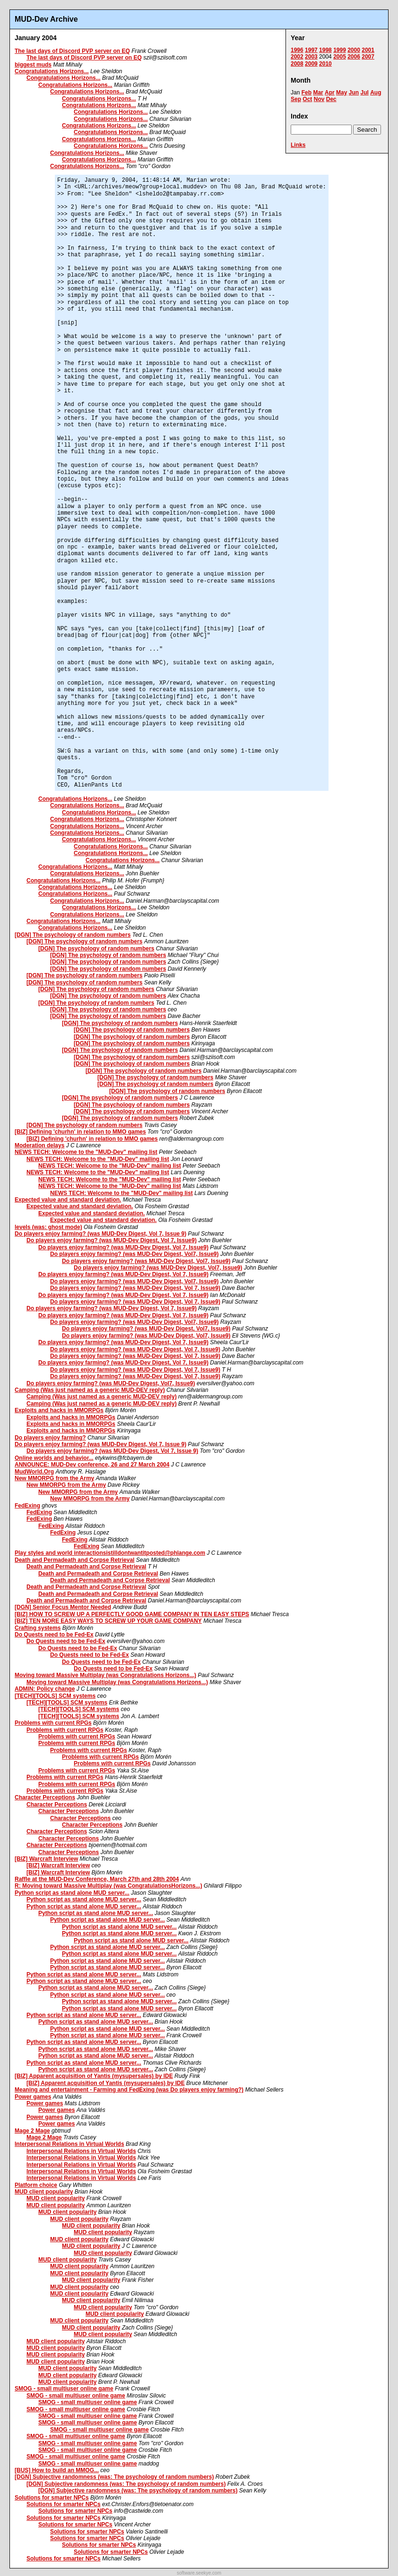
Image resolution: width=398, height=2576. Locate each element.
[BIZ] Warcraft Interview (46, 1859)
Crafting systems (38, 1628)
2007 (368, 56)
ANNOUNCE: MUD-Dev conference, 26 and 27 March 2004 (92, 1464)
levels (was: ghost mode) (48, 1227)
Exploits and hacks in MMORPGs (59, 1410)
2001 (368, 50)
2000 (353, 50)
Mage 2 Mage (32, 2130)
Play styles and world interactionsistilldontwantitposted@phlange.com (110, 1553)
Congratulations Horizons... (52, 71)
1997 (311, 50)
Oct (307, 99)
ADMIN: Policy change (45, 1689)
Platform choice (36, 2185)
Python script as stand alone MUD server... (72, 1893)
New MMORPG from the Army (54, 1478)
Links (298, 145)
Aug (375, 92)
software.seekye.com (199, 2573)
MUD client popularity (44, 2191)
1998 (325, 50)
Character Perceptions (45, 1797)
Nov (319, 99)
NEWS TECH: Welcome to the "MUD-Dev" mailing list (86, 1152)
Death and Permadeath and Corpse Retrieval (74, 1560)
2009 (311, 63)
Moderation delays (39, 1145)
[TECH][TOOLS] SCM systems (55, 1696)
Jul (364, 92)
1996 (297, 50)
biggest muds (33, 64)
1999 (339, 50)
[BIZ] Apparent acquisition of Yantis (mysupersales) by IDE (94, 2076)
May (341, 92)
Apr (330, 92)
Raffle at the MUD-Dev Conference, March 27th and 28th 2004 (97, 1879)
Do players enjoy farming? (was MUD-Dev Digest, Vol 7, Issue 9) (100, 1233)
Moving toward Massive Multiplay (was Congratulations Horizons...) (105, 1675)
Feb (306, 92)
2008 (297, 63)
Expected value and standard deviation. (68, 1199)
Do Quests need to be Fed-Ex (54, 1634)
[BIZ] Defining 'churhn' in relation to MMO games (80, 1131)
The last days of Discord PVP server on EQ (72, 51)
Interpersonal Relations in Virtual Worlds (69, 2144)
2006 (353, 56)
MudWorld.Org (34, 1471)
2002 (297, 56)
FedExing (27, 1505)
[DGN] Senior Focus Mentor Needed (63, 1607)
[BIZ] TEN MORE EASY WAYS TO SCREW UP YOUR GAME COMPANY (108, 1621)
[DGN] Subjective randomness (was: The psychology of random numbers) (114, 2477)
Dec (331, 99)
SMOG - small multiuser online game (64, 2388)
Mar (318, 92)
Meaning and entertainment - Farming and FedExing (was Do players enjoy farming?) (129, 2089)
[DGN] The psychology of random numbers (72, 935)
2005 (339, 56)
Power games (33, 2096)
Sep (296, 99)
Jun (354, 92)
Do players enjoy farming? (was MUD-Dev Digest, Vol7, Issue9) (134, 1254)
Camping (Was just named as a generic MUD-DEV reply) (90, 1390)
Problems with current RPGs (53, 1723)
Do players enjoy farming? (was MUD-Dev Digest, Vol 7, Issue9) (111, 1240)
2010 (325, 63)
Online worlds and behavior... (54, 1458)
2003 (311, 56)
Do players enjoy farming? (50, 1437)
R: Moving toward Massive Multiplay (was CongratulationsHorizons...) (108, 1885)
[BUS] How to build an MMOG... (57, 2470)
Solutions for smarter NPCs (52, 2497)
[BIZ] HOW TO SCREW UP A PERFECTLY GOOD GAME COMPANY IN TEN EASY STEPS (132, 1614)
